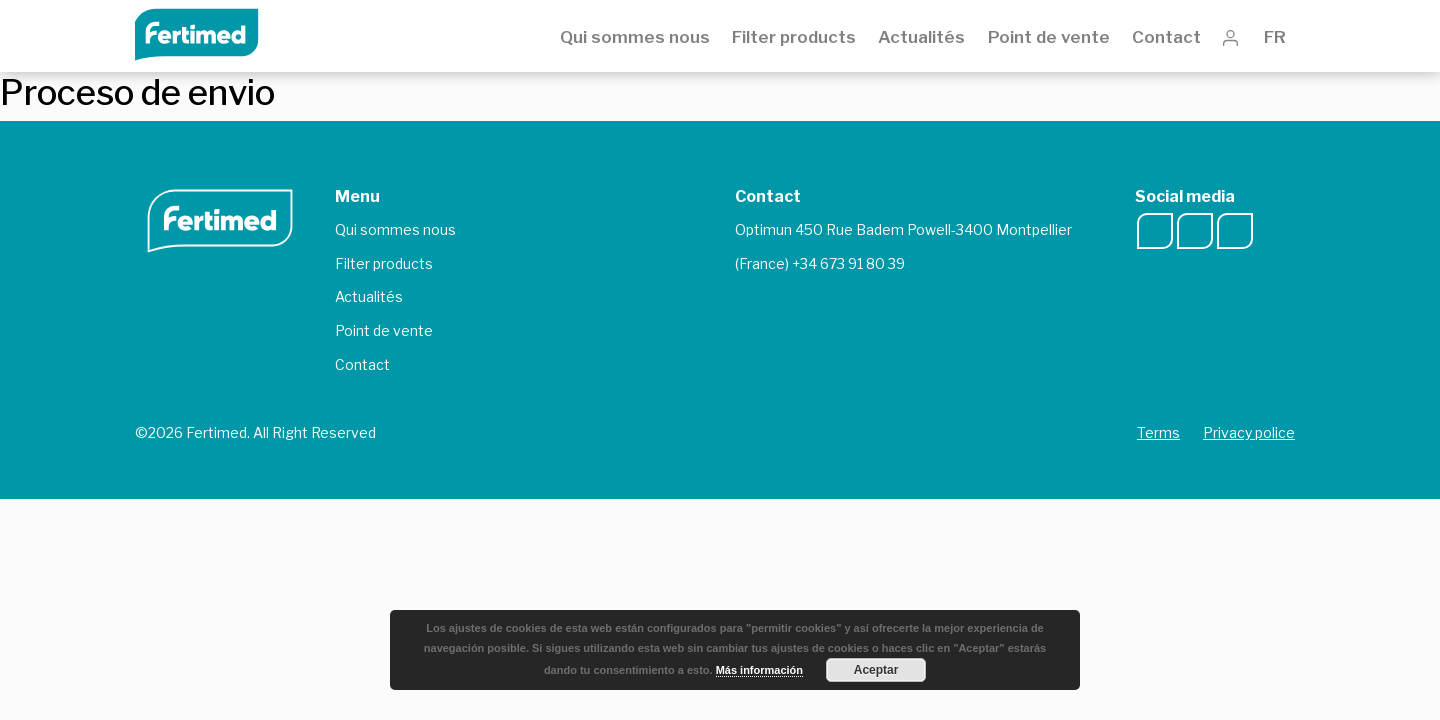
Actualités (921, 37)
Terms (1158, 432)
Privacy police (1249, 432)
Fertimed (210, 32)
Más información (759, 670)
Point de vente (1049, 37)
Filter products (794, 37)
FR (1279, 37)
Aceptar (876, 670)
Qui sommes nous (635, 37)
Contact (1166, 37)
